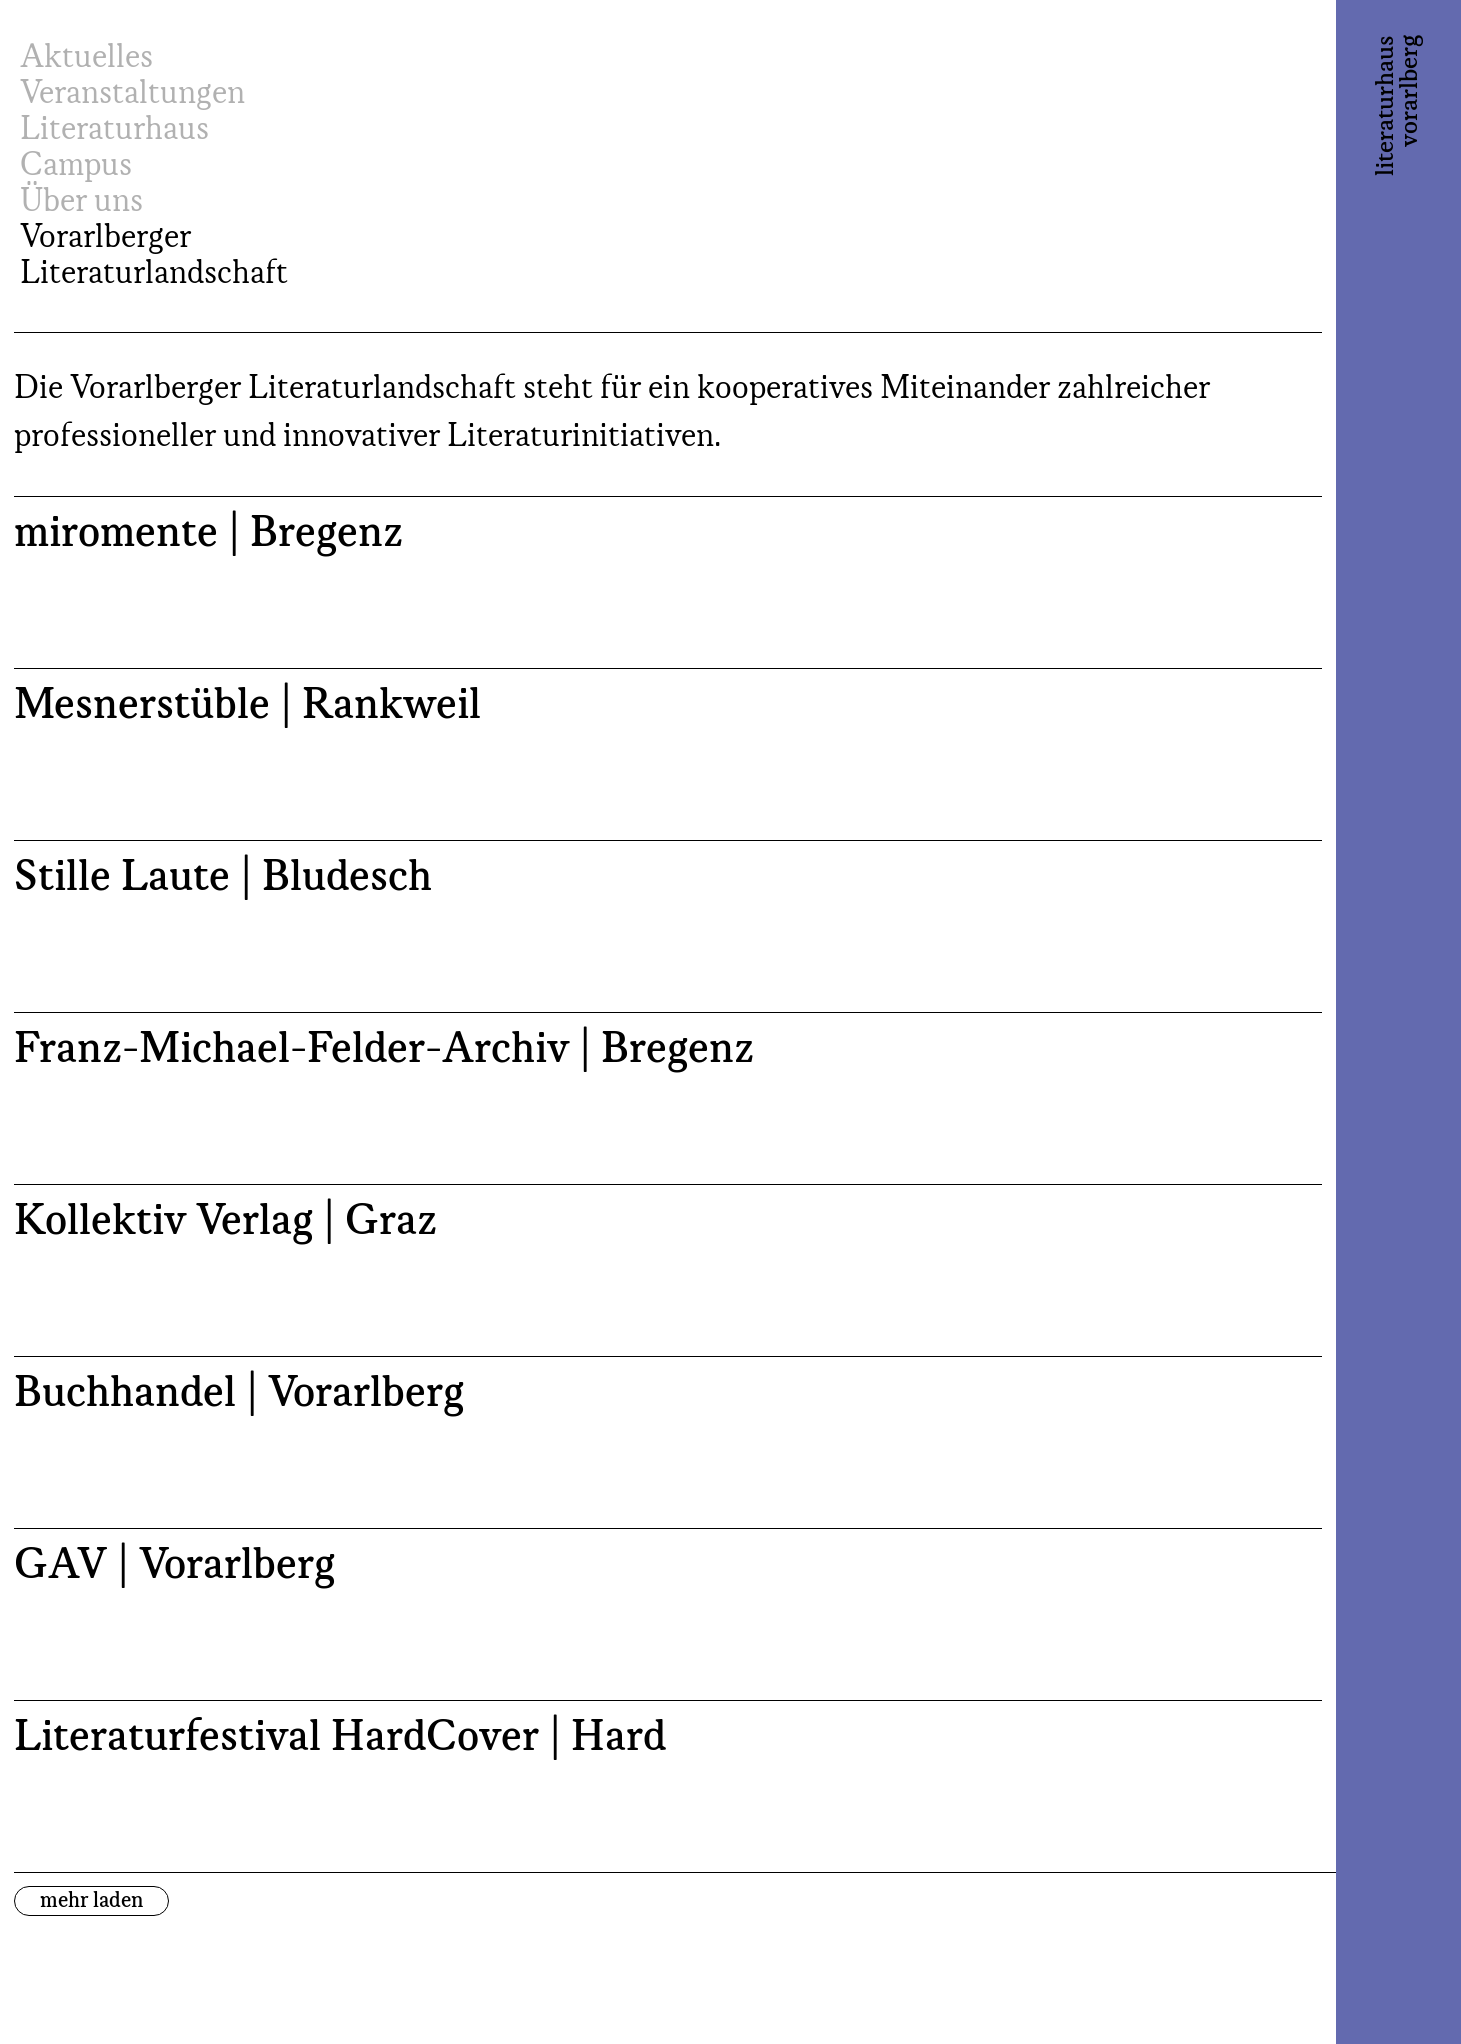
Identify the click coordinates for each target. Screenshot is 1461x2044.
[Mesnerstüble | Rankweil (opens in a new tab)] (668, 754)
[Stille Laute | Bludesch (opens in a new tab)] (668, 926)
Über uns (81, 202)
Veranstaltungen (132, 94)
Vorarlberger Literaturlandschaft (154, 256)
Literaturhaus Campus (114, 148)
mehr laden (91, 1901)
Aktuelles (86, 58)
